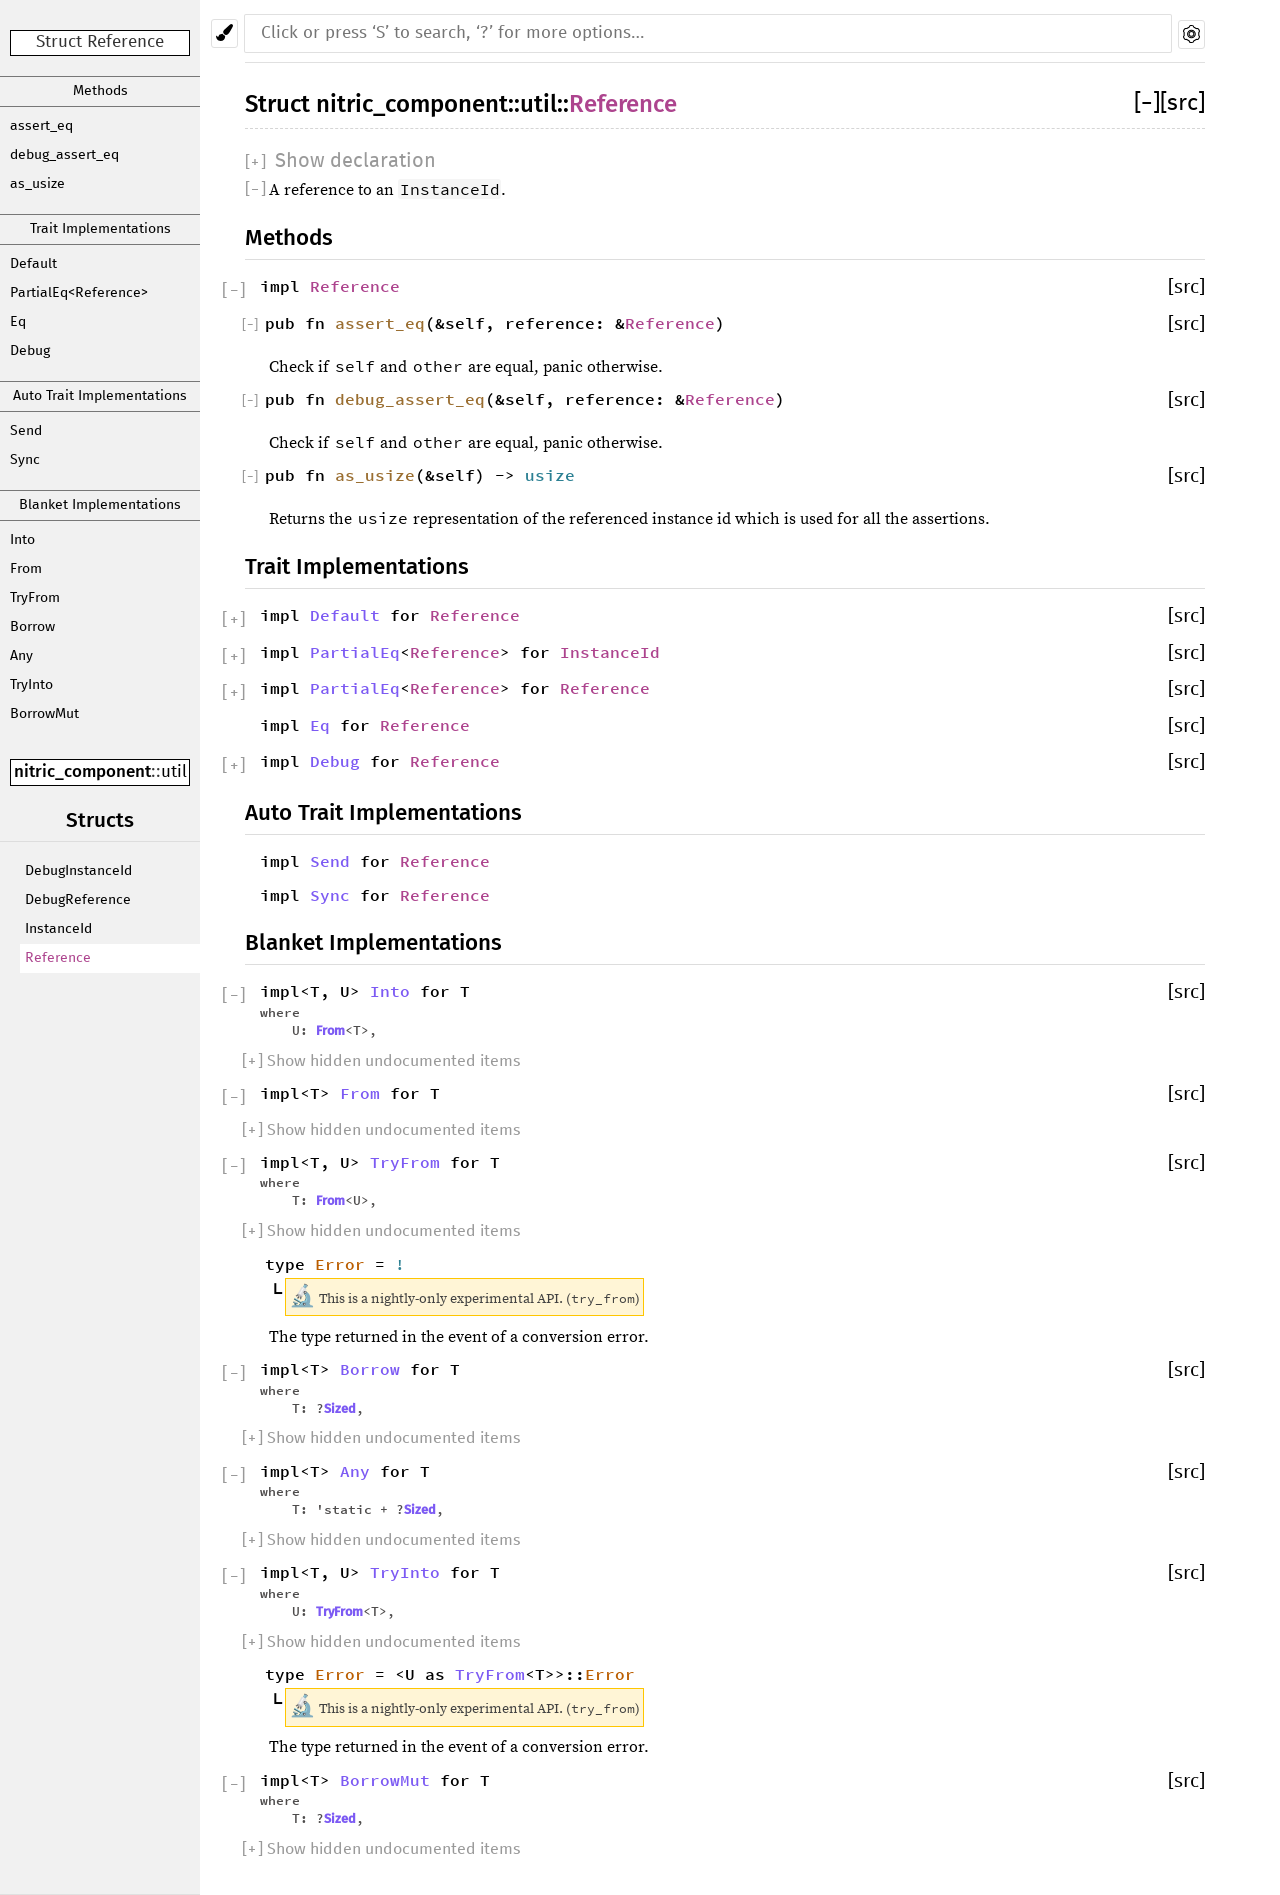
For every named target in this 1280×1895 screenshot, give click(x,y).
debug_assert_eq (64, 155)
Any (21, 656)
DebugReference (78, 900)
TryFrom (35, 598)
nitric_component (82, 771)
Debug (30, 351)
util (174, 772)
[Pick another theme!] (224, 33)
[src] (1182, 103)
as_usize (37, 184)
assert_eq (41, 126)
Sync (25, 460)
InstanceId (58, 929)
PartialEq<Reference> (79, 293)
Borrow (32, 627)
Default (33, 264)
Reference (58, 958)
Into (22, 540)
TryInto (31, 685)
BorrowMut (44, 714)
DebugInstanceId (78, 871)
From (26, 569)
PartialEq (355, 652)
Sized (340, 1408)
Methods (100, 91)
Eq (18, 322)
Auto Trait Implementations (100, 396)
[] (1147, 103)
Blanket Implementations (100, 505)
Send (26, 431)
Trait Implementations (100, 229)
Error (340, 1264)
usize (550, 475)
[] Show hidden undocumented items (381, 1061)
